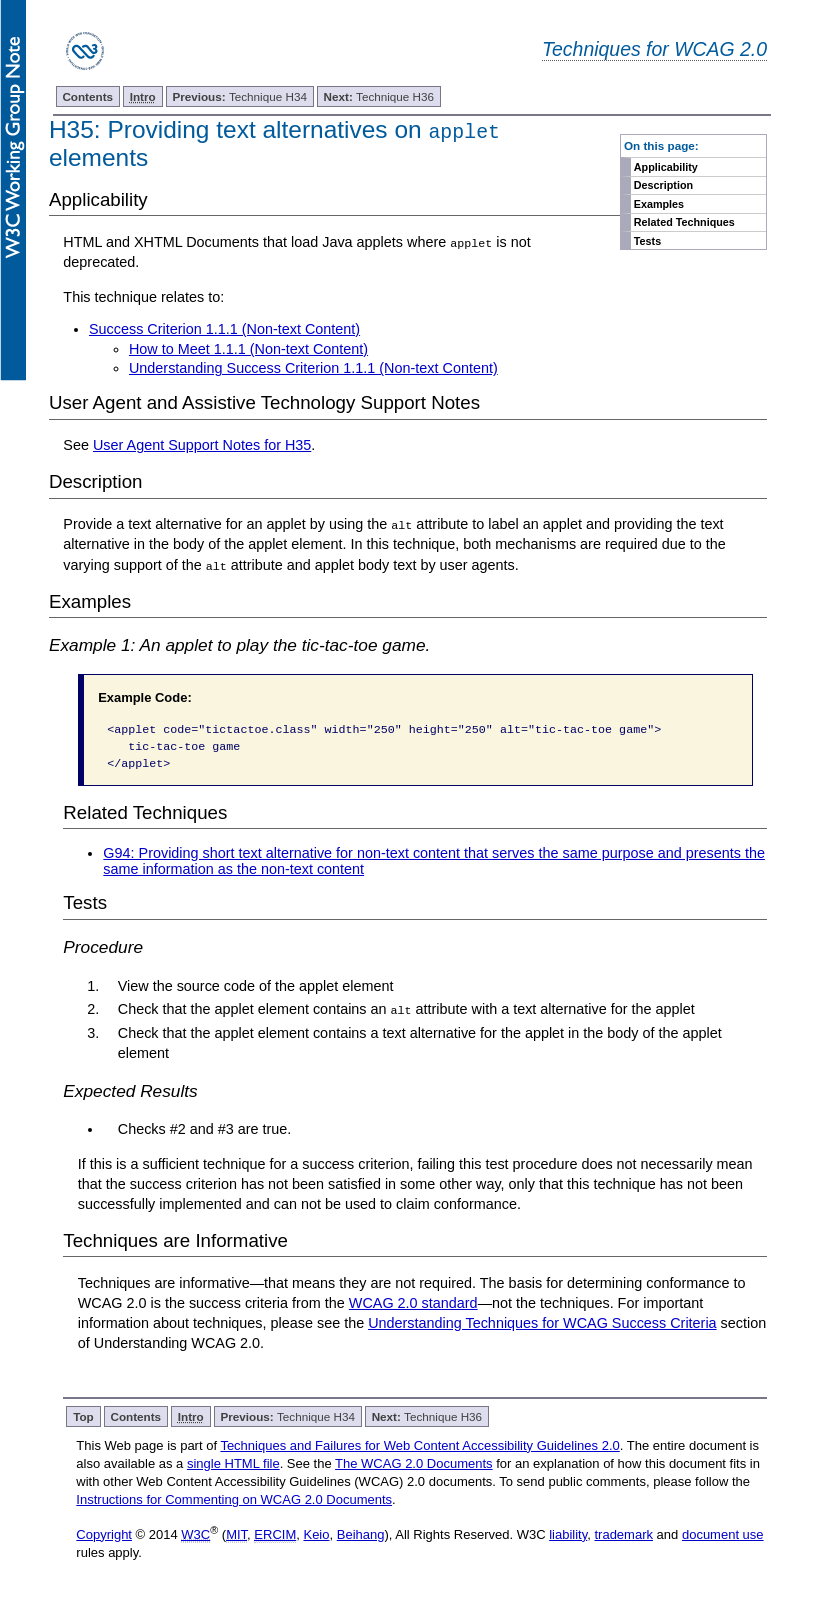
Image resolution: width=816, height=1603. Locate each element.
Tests (647, 241)
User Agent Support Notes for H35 (202, 445)
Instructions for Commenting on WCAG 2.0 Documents (234, 1499)
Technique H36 (379, 96)
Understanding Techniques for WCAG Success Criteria (542, 1322)
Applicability (666, 167)
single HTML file (233, 1462)
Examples (659, 204)
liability (568, 1533)
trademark (623, 1533)
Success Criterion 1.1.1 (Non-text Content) (224, 329)
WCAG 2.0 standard (413, 1302)
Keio (316, 1533)
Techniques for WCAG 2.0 (654, 49)
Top (83, 1415)
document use (723, 1533)
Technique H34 (239, 96)
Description (663, 185)
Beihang (361, 1533)
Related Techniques (684, 222)
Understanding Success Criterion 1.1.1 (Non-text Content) (313, 368)
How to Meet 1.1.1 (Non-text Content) (248, 349)
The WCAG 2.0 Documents (414, 1462)
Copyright (104, 1533)
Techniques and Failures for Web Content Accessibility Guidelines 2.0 (419, 1444)
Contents (87, 96)
